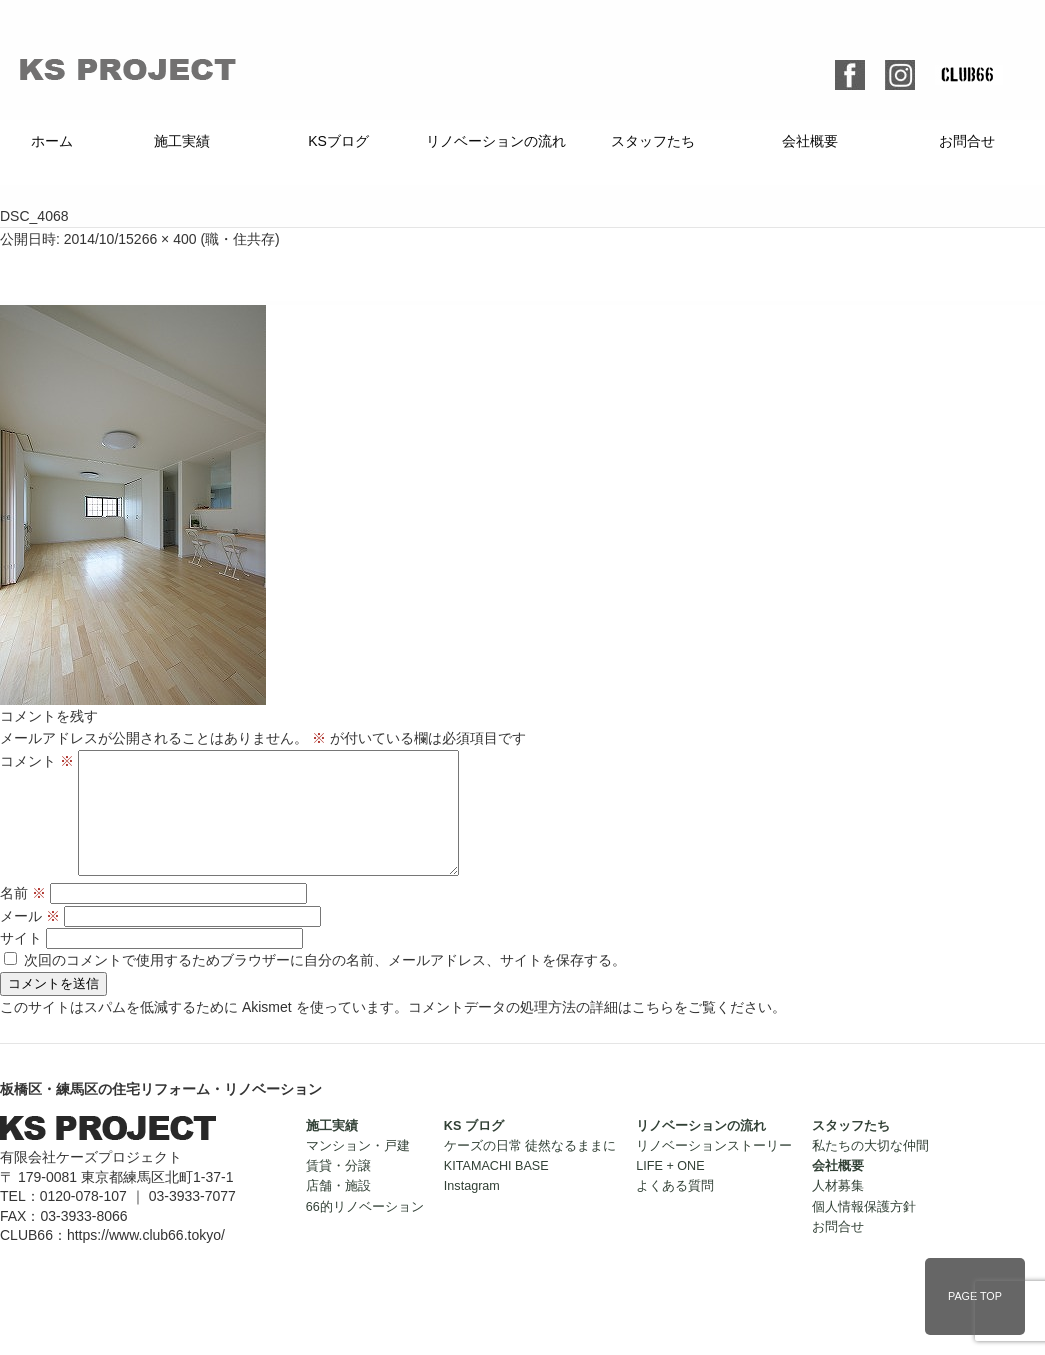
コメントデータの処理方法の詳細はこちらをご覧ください (590, 1031)
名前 (23, 917)
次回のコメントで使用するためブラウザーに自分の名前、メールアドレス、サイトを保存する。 (325, 984)
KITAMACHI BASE (496, 1190)
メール (30, 940)
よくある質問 (675, 1210)
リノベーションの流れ (496, 141)
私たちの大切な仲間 (870, 1170)
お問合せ (967, 141)
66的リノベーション (365, 1231)
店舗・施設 (338, 1210)
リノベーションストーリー (714, 1170)
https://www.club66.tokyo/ (146, 1259)
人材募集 (838, 1210)
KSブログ (338, 141)
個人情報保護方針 (864, 1231)
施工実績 (182, 141)
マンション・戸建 (358, 1170)
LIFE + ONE (670, 1190)
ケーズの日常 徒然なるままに (530, 1170)
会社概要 (810, 141)
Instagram (472, 1210)
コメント (37, 761)
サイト (21, 962)
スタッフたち (653, 141)
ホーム (52, 141)
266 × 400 (165, 239)
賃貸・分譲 (338, 1190)
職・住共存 (240, 239)
